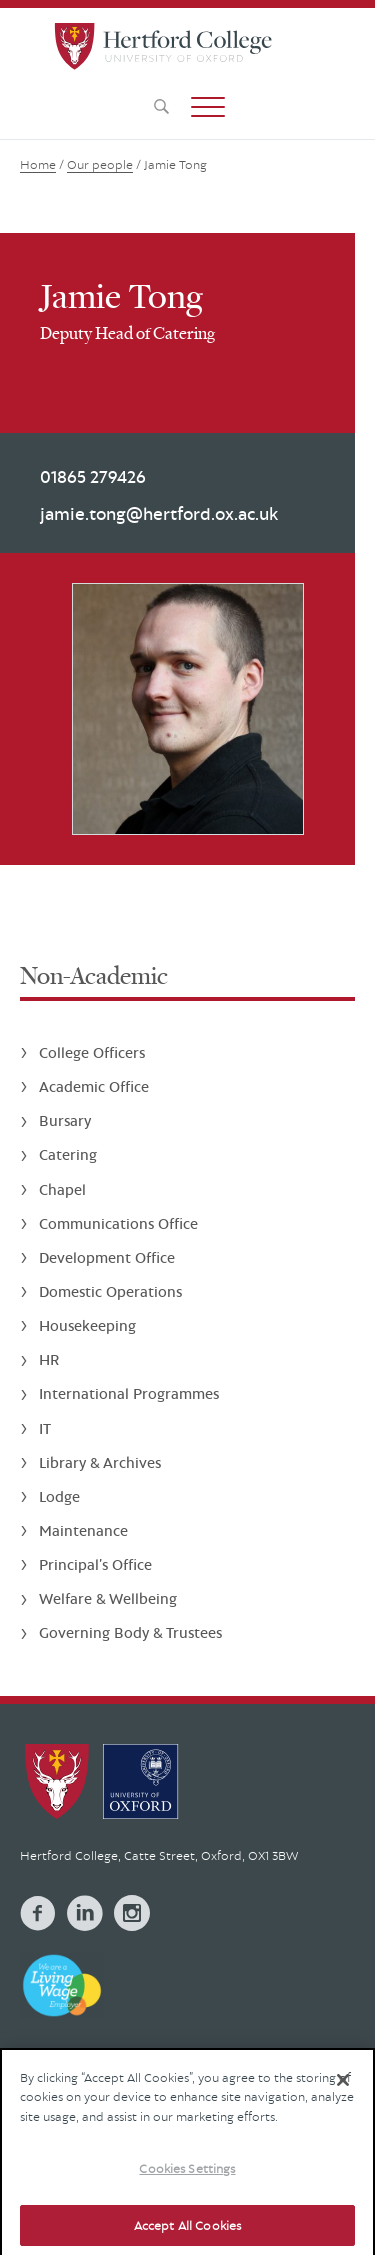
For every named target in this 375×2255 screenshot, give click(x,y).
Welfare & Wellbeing (108, 1598)
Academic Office (94, 1086)
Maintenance (83, 1530)
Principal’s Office (95, 1564)
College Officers (92, 1052)
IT (45, 1428)
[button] (208, 107)
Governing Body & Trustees (130, 1632)
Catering (68, 1154)
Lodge (59, 1496)
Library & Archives (100, 1462)
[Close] (343, 2091)
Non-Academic (94, 975)
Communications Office (118, 1223)
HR (49, 1359)
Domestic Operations (110, 1291)
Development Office (107, 1257)
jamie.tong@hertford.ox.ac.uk (159, 513)
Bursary (65, 1120)
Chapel (62, 1189)
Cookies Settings (187, 2179)
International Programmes (129, 1393)
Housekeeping (87, 1325)
